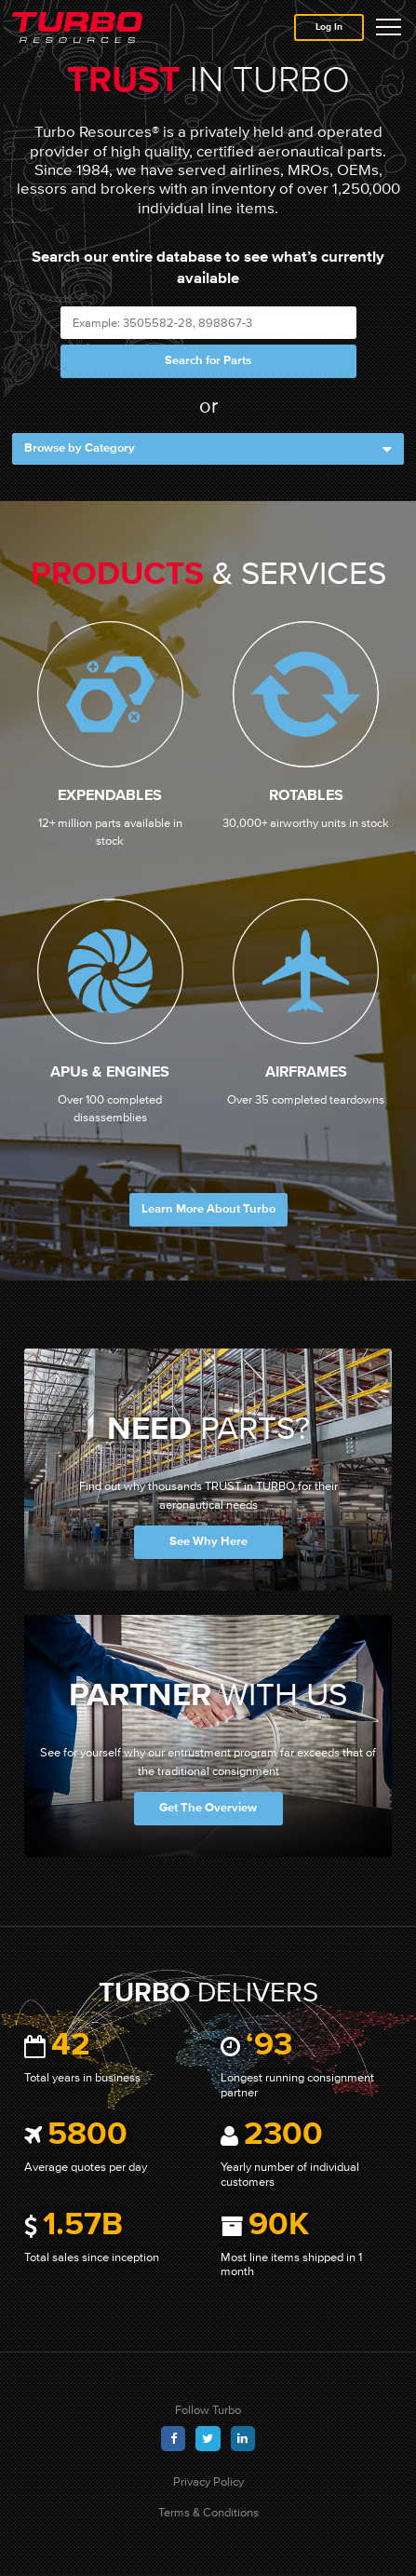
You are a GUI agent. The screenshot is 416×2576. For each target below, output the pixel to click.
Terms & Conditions (208, 2512)
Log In (328, 27)
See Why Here (208, 1542)
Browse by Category (208, 449)
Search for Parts (208, 361)
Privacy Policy (208, 2481)
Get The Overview (208, 1808)
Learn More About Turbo (208, 1209)
